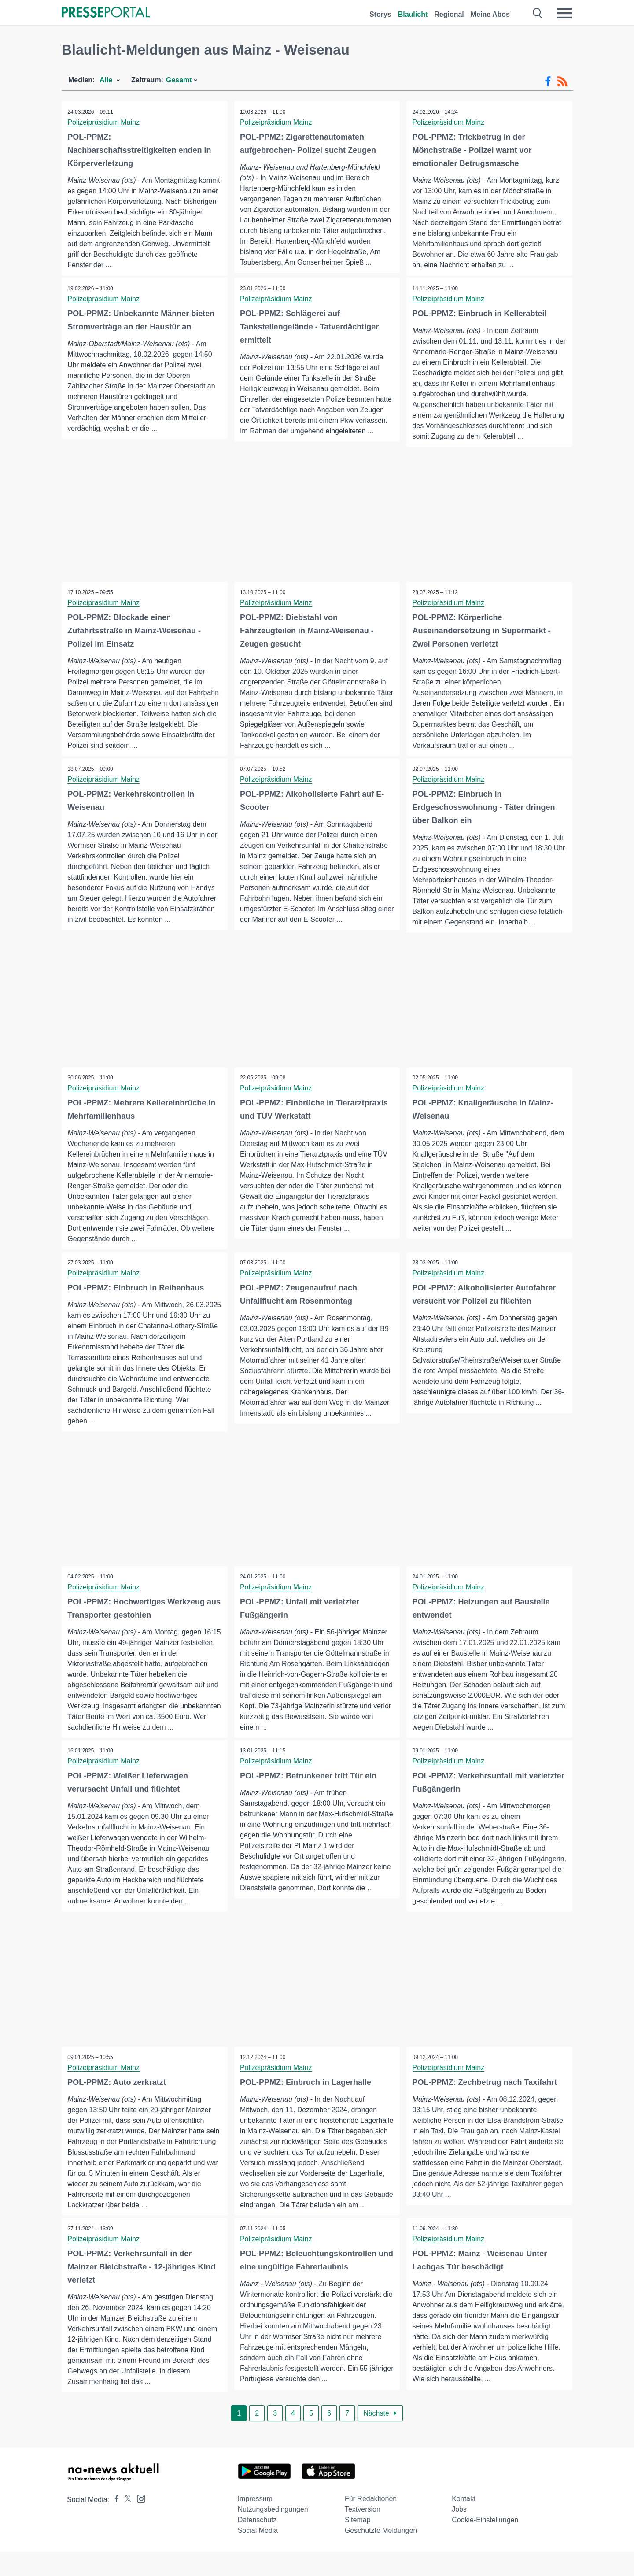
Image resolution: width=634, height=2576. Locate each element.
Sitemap (358, 2544)
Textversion (362, 2533)
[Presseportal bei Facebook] (114, 2524)
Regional (449, 14)
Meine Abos (490, 14)
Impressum (255, 2523)
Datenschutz (257, 2544)
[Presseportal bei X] (125, 2524)
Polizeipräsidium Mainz (104, 122)
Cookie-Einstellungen (485, 2544)
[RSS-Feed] (562, 81)
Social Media (258, 2554)
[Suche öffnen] (537, 13)
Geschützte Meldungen (381, 2554)
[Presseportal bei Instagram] (138, 2522)
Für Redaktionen (371, 2523)
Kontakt (464, 2523)
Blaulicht (413, 14)
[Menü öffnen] (564, 13)
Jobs (459, 2533)
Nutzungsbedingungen (273, 2533)
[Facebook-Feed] (548, 81)
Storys (380, 14)
